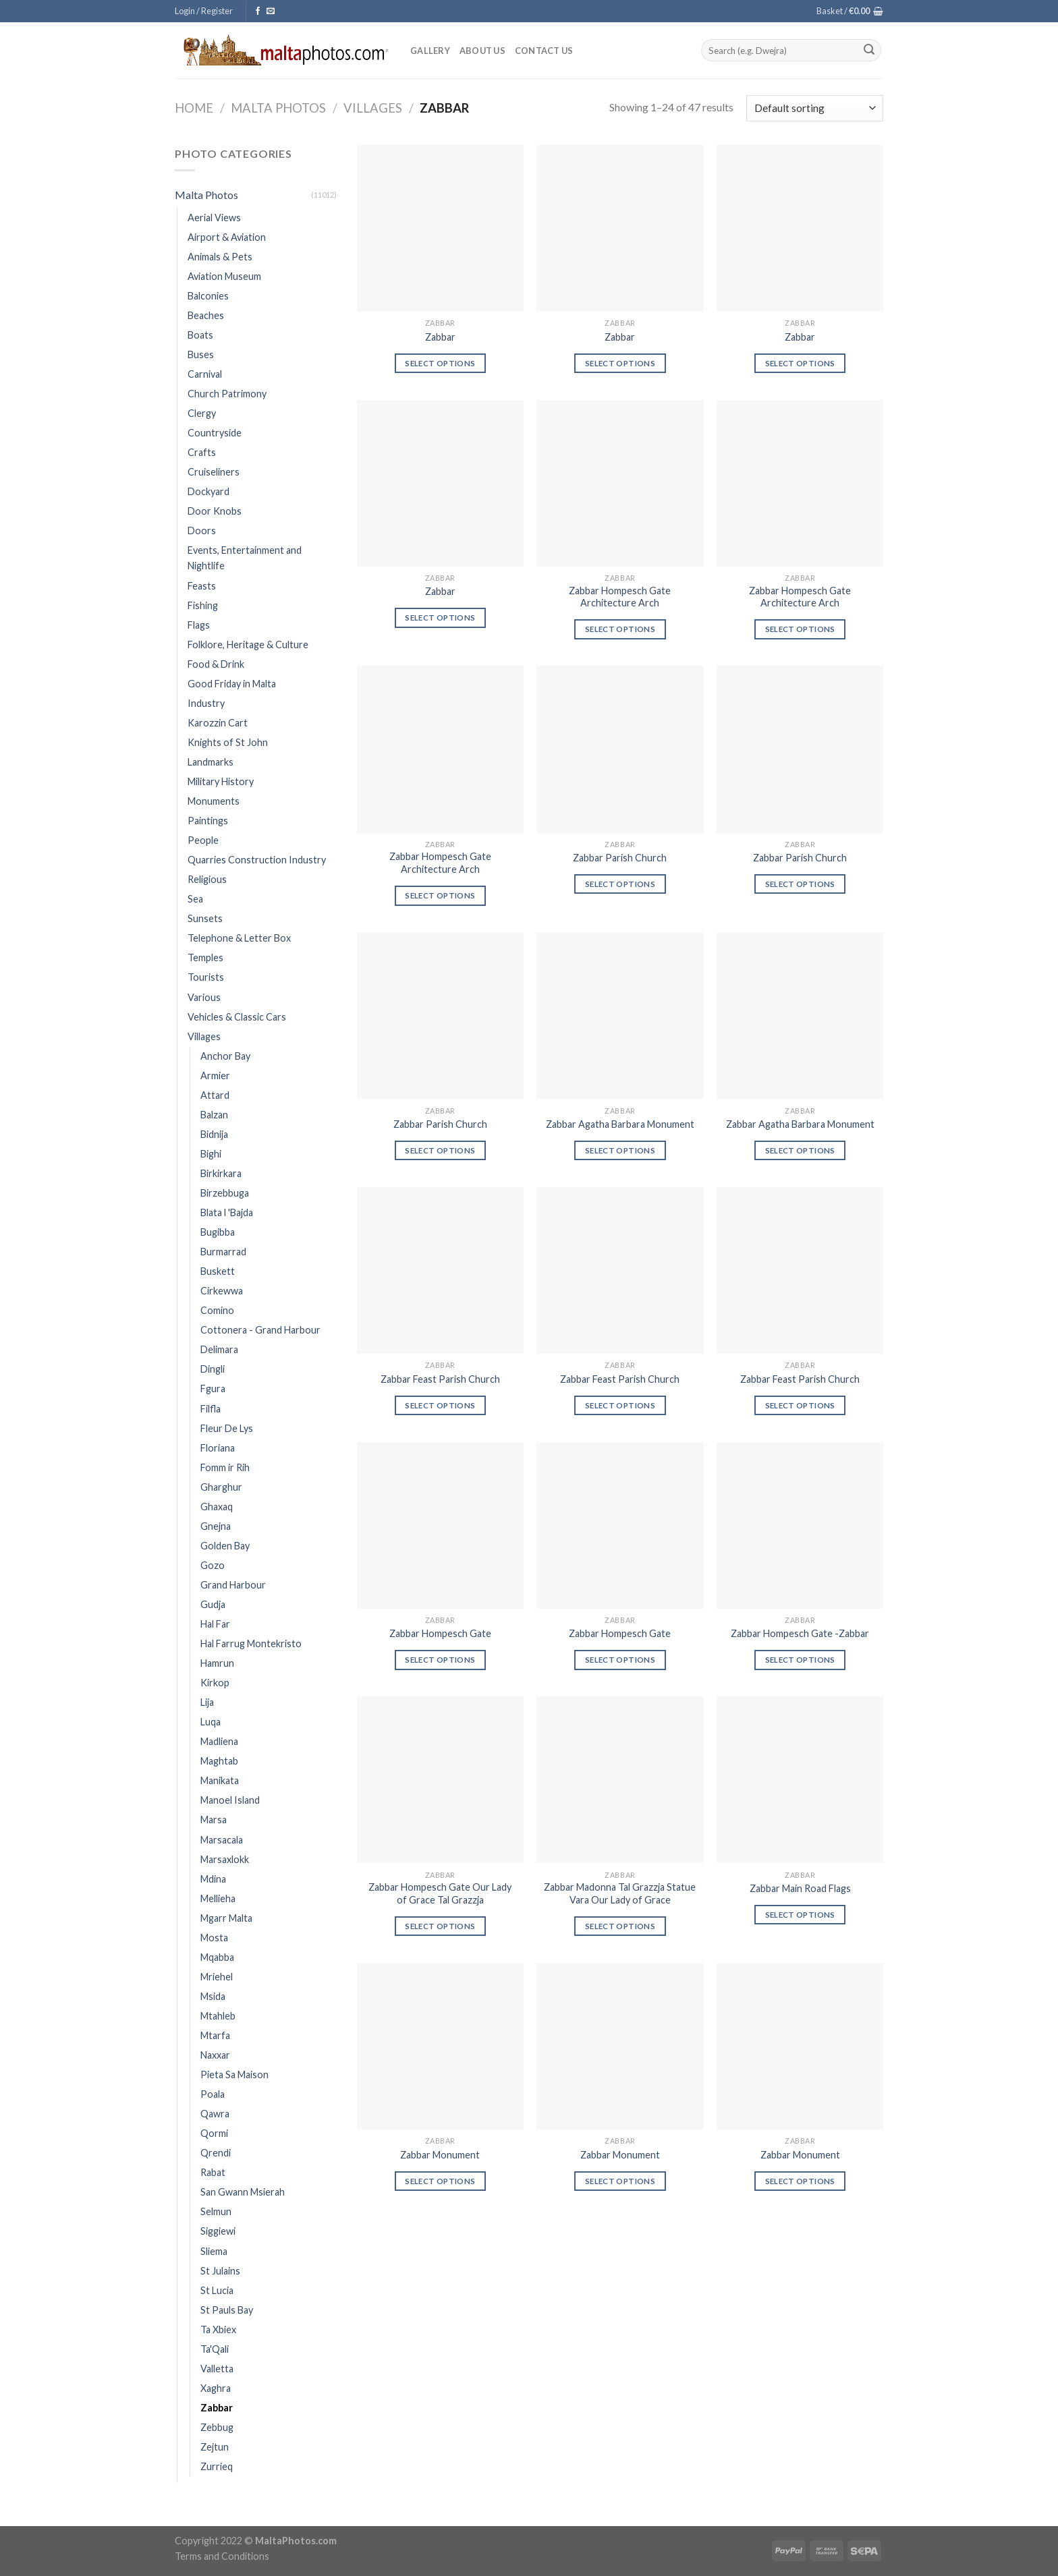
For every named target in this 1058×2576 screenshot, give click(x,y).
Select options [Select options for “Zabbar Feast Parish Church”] (440, 1405)
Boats (200, 335)
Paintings (208, 820)
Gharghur (221, 1487)
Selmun (215, 2211)
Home (194, 108)
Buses (201, 354)
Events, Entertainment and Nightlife (245, 557)
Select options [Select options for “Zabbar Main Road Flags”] (800, 1914)
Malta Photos (278, 108)
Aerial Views (214, 217)
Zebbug (216, 2427)
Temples (205, 957)
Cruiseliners (214, 472)
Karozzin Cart (218, 722)
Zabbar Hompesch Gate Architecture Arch (620, 597)
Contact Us (544, 50)
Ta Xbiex (218, 2329)
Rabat (212, 2172)
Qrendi (215, 2152)
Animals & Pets (220, 256)
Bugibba (217, 1232)
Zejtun (214, 2447)
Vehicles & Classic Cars (237, 1017)
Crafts (202, 452)
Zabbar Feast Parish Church (440, 1379)
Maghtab (219, 1761)
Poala (212, 2094)
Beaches (206, 315)
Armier (215, 1075)
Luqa (210, 1721)
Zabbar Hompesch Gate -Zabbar (800, 1633)
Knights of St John (228, 742)
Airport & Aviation (227, 237)
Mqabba (217, 1957)
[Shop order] (814, 108)
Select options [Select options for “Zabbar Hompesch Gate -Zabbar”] (800, 1659)
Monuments (214, 801)
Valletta (216, 2368)
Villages (372, 108)
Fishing (203, 605)
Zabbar (216, 2407)
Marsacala (221, 1839)
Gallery (430, 50)
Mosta (214, 1937)
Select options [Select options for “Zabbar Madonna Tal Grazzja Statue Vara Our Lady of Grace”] (620, 1926)
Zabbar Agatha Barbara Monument (620, 1124)
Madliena (219, 1741)
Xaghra (215, 2388)
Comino (217, 1310)
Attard (214, 1095)
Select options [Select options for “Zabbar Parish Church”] (620, 884)
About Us (482, 50)
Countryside (215, 432)
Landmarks (210, 762)
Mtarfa (215, 2035)
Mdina (213, 1879)
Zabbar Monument (440, 2154)
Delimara (219, 1349)
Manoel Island (230, 1800)
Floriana (217, 1448)
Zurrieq (216, 2466)
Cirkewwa (221, 1290)
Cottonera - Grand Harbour (260, 1330)
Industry (206, 703)
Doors (202, 530)
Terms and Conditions (222, 2556)
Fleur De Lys (226, 1428)
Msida (212, 1996)
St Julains (220, 2271)
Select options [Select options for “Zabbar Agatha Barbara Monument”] (620, 1150)
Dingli (212, 1369)
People (203, 840)
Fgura (212, 1388)
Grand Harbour (233, 1585)
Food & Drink (216, 664)
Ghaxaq (216, 1506)
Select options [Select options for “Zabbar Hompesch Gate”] (440, 1659)
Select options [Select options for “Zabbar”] (440, 363)
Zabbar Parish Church (620, 857)
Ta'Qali (214, 2349)
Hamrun (217, 1663)
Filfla (210, 1408)
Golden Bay (225, 1545)
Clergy (202, 413)
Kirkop (214, 1682)
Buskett (217, 1271)
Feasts (202, 586)
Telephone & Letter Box (239, 938)
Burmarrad (223, 1251)
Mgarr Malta (226, 1918)
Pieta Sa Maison (234, 2074)
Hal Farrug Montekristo (251, 1643)
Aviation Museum (224, 276)
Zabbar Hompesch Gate (440, 1633)
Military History (221, 781)
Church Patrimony (227, 393)
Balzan (214, 1114)
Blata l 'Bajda (226, 1212)
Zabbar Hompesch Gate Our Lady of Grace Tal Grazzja (439, 1893)
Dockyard (208, 491)
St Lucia (216, 2290)
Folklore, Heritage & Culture (248, 644)
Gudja (212, 1604)
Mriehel (216, 1976)
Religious (207, 879)
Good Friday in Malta (232, 683)
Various (204, 997)
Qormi (214, 2133)
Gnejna (215, 1526)
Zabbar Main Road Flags (800, 1888)
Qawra (214, 2113)
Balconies (208, 296)
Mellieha (217, 1898)
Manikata (219, 1780)
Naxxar (215, 2055)
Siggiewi (217, 2231)
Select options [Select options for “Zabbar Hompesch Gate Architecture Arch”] (620, 629)
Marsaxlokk (224, 1859)
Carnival (205, 374)
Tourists (206, 977)
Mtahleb (217, 2016)
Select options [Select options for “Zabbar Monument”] (440, 2181)
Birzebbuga (224, 1193)
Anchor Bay (225, 1056)
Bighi (210, 1154)
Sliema (213, 2251)
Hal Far (215, 1624)
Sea (195, 899)
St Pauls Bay (226, 2310)
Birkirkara (221, 1173)
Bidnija (214, 1134)
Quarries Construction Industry (257, 859)
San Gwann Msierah (242, 2192)
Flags (199, 625)
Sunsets (205, 918)
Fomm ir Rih (225, 1467)
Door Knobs (215, 511)
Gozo (212, 1565)
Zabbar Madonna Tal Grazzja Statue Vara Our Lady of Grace (620, 1893)
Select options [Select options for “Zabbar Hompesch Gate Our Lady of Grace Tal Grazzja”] (440, 1926)
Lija (207, 1702)
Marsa (213, 1819)
